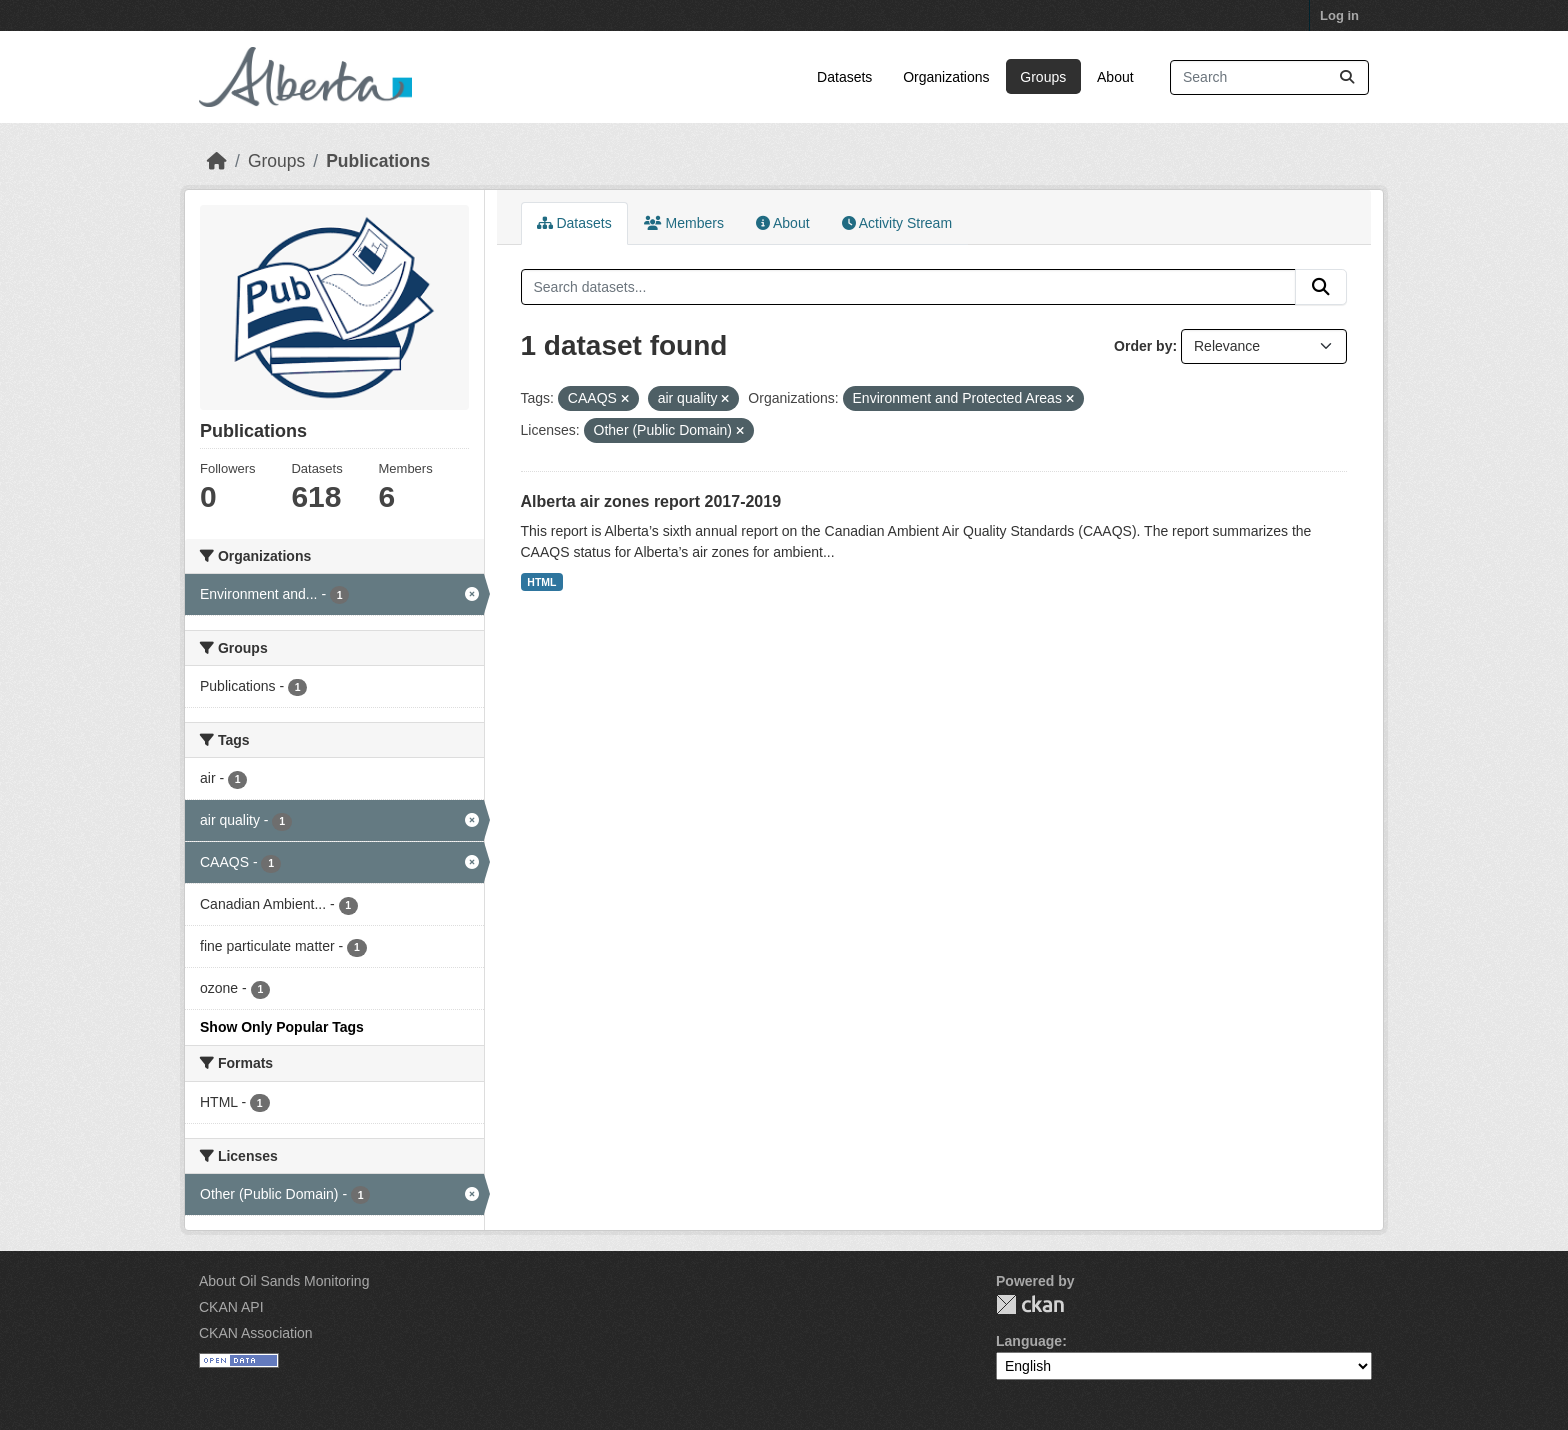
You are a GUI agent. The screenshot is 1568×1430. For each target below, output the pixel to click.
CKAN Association (256, 1333)
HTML (541, 582)
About (1115, 77)
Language (1029, 1341)
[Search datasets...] (1269, 77)
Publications (378, 161)
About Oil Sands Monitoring (284, 1281)
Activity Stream (897, 223)
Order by (1143, 346)
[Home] (217, 161)
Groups (1043, 77)
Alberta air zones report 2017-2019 (651, 501)
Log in (1339, 15)
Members (684, 223)
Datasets (844, 77)
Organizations (946, 77)
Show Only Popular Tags (282, 1027)
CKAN (1030, 1304)
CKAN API (231, 1307)
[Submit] (1347, 77)
